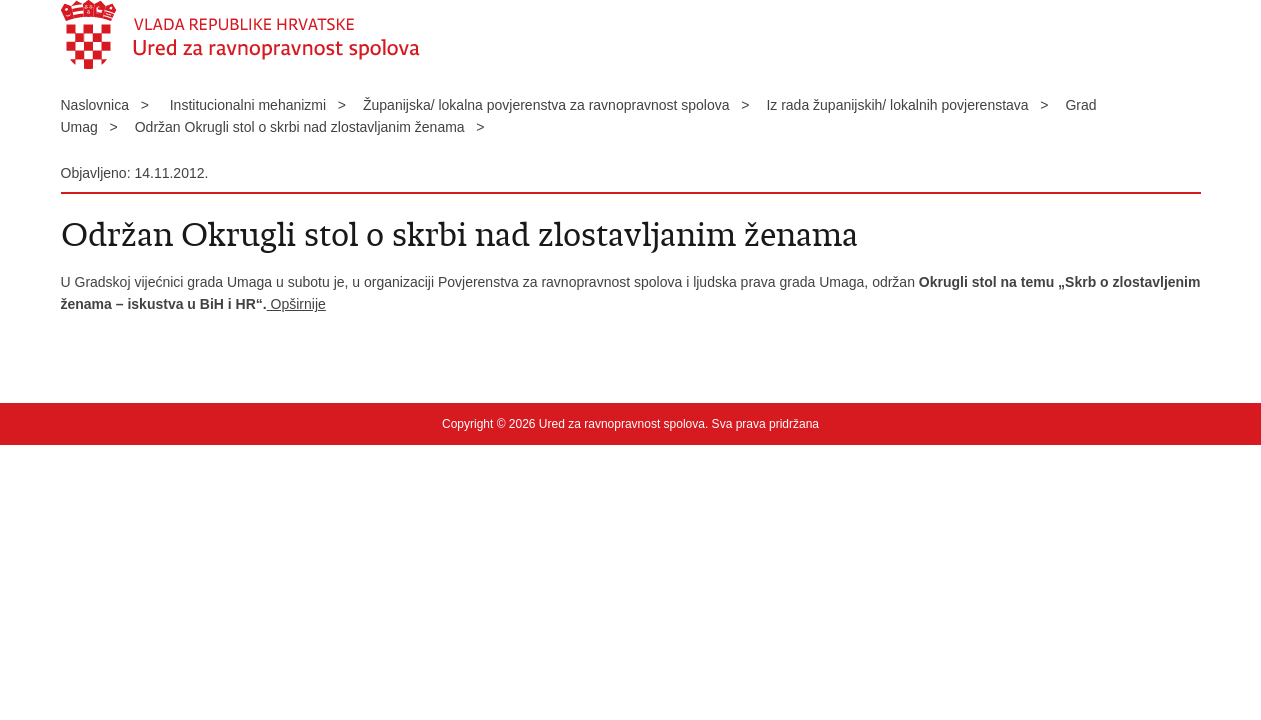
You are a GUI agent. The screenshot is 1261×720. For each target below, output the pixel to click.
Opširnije (296, 304)
